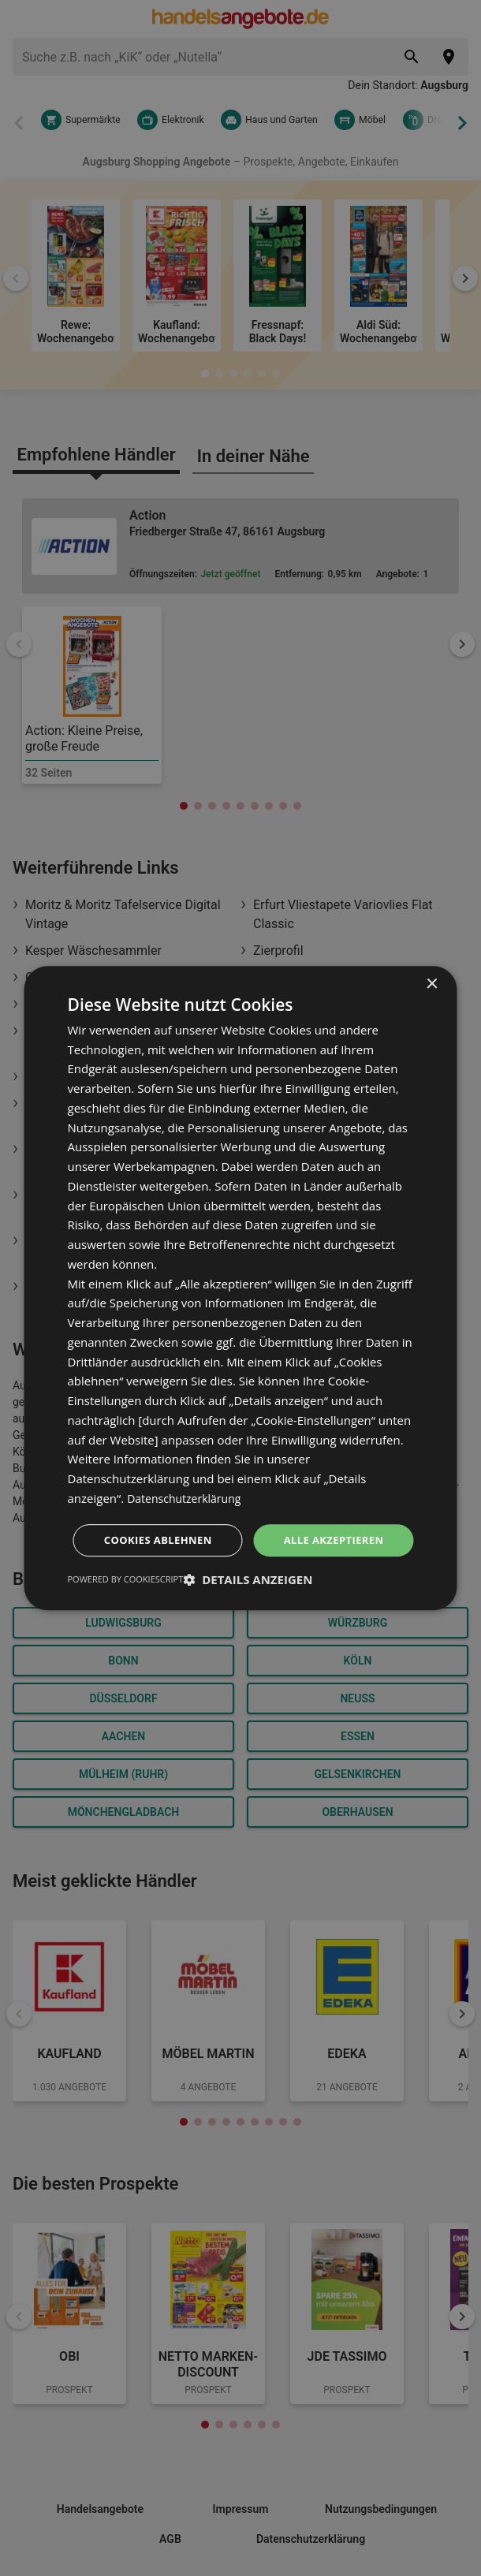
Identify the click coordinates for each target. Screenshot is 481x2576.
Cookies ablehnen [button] (243, 1561)
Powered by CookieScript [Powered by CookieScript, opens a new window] (126, 1602)
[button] (247, 1602)
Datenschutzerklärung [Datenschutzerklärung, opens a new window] (188, 1475)
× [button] (432, 961)
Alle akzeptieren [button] (242, 1518)
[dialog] (240, 1288)
